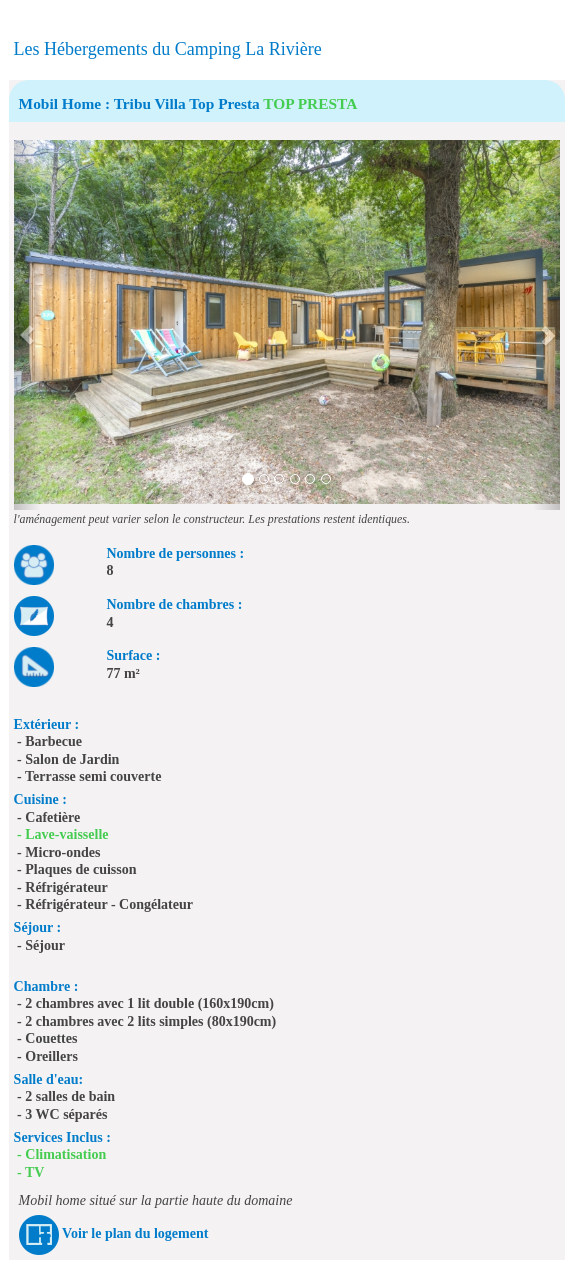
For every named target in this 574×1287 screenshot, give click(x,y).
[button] (27, 325)
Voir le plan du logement (135, 1233)
